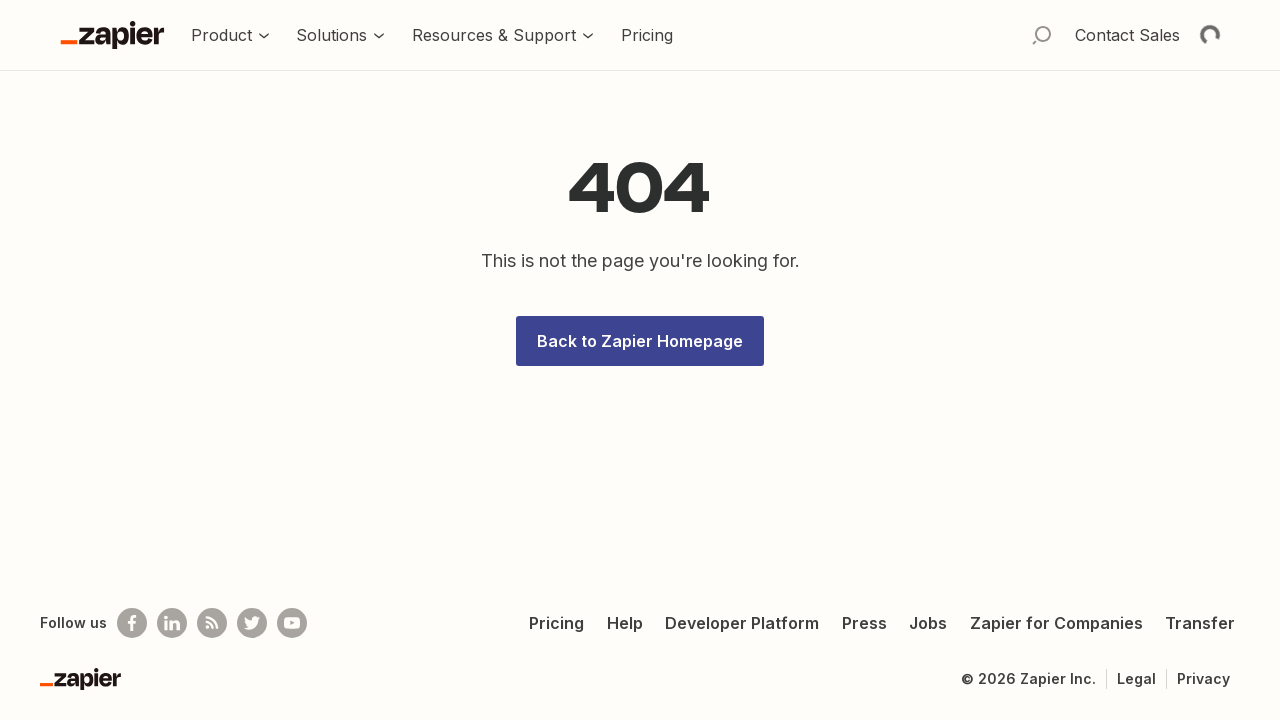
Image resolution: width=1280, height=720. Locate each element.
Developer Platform (742, 623)
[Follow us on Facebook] (132, 623)
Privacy (1203, 678)
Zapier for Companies (1056, 623)
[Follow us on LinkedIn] (172, 623)
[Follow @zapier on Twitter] (252, 623)
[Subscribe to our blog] (212, 623)
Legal (1136, 678)
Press (864, 623)
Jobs (928, 623)
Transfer (1200, 623)
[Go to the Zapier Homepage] (112, 35)
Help (625, 623)
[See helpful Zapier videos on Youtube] (292, 623)
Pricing (556, 623)
